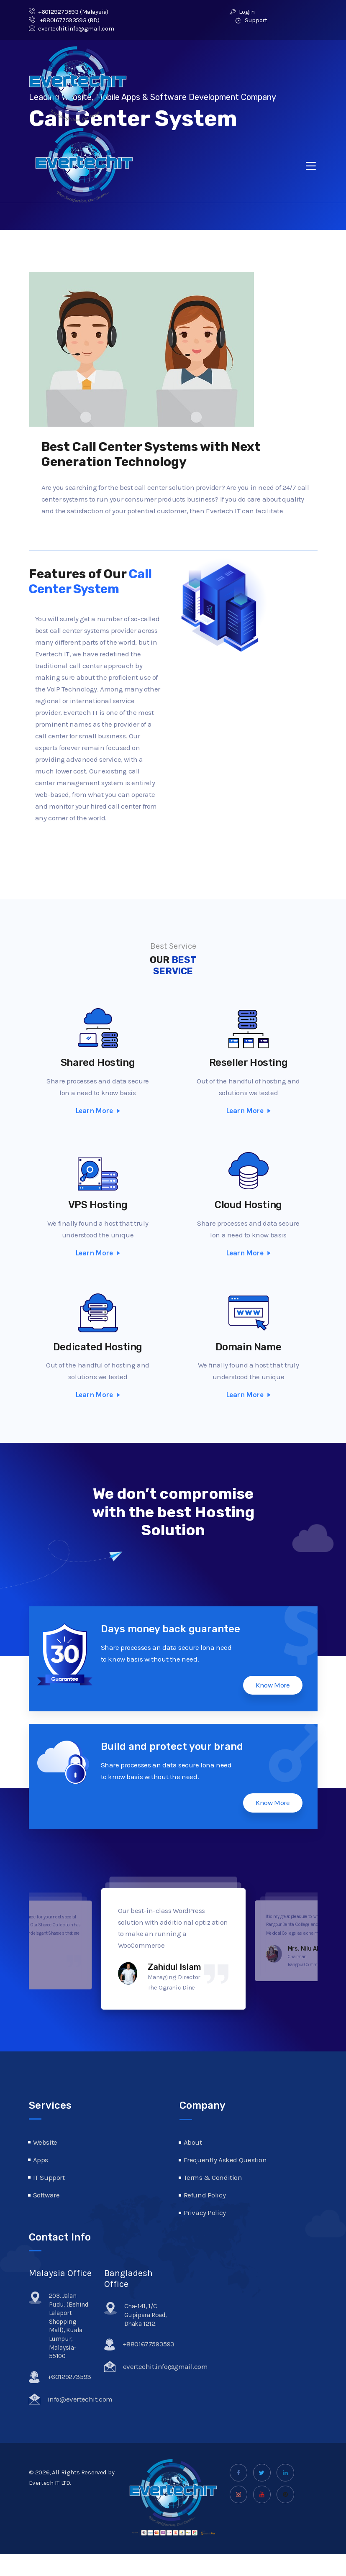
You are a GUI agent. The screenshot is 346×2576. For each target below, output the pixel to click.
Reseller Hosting (248, 1065)
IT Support (49, 2177)
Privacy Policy (205, 2212)
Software (46, 2195)
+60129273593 (54, 11)
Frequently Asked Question (225, 2160)
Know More (273, 1685)
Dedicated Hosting (97, 1359)
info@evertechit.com (80, 2401)
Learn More (97, 1110)
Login (242, 11)
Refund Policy (205, 2195)
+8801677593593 (58, 20)
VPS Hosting (98, 1210)
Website (45, 2142)
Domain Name (248, 1362)
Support (251, 20)
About (193, 2142)
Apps (40, 2160)
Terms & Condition (213, 2177)
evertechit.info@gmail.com (71, 28)
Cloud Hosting (248, 1214)
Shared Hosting (98, 1062)
